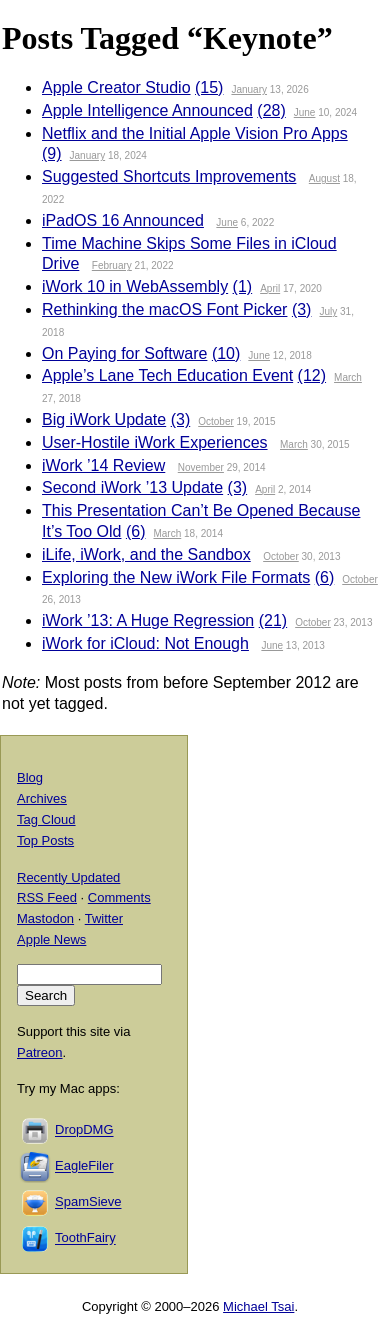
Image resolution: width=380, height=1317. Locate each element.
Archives (42, 798)
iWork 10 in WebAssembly (135, 286)
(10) (226, 353)
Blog (30, 777)
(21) (273, 620)
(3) (302, 309)
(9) (52, 153)
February (112, 265)
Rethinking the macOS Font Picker (164, 309)
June (305, 112)
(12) (312, 375)
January (249, 89)
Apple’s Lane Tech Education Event (167, 375)
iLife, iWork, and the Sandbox (146, 554)
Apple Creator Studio (116, 87)
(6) (136, 531)
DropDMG (84, 1130)
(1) (243, 286)
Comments (119, 897)
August (324, 178)
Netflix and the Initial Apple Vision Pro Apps (195, 133)
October (216, 421)
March (348, 377)
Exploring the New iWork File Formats (176, 577)
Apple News (51, 939)
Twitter (104, 918)
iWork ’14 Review (103, 465)
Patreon (40, 1052)
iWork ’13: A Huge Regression (148, 620)
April (270, 288)
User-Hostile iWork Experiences (155, 442)
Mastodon (45, 918)
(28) (271, 110)
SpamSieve (88, 1202)
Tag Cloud (46, 819)
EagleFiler (84, 1166)
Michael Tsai (258, 1306)
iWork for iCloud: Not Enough (145, 643)
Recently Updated (68, 877)
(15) (209, 87)
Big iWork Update (104, 419)
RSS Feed (47, 897)
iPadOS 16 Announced (123, 220)
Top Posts (45, 840)
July (328, 311)
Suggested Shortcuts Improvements (169, 176)
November (201, 467)
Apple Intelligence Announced (147, 110)
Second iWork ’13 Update (132, 487)
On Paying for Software (124, 353)
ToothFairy (85, 1238)
